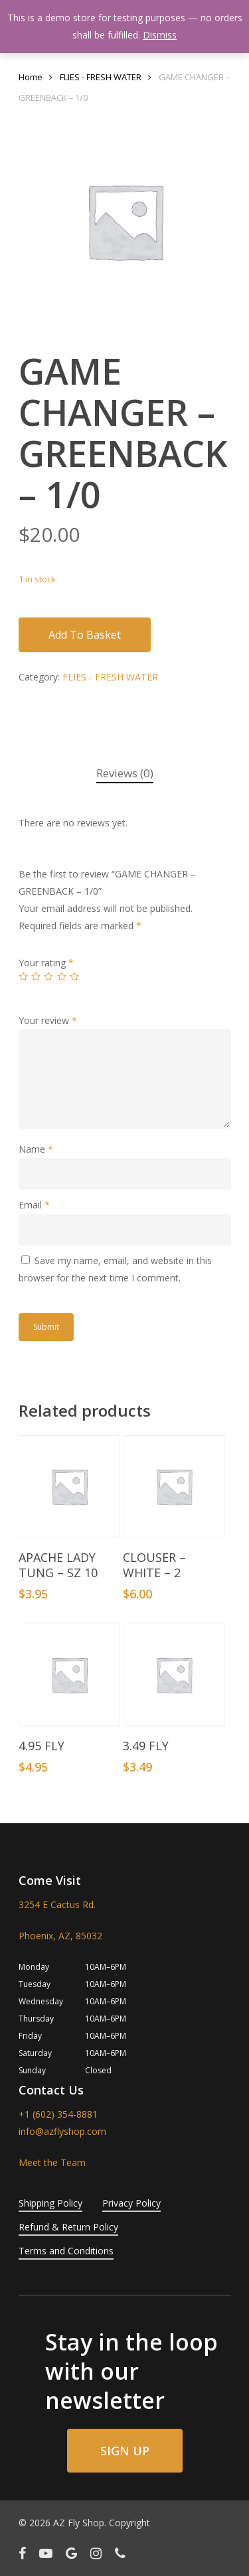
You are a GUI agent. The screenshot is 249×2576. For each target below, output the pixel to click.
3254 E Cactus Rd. (57, 1904)
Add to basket (84, 634)
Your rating (46, 962)
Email (34, 1204)
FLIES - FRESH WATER (100, 77)
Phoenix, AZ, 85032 (60, 1935)
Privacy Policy (131, 2203)
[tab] (125, 773)
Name (36, 1149)
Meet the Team (52, 2162)
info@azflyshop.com (62, 2131)
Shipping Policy (50, 2203)
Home (30, 77)
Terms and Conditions (66, 2250)
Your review (48, 1020)
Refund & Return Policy (68, 2227)
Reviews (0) (124, 773)
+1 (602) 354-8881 (58, 2114)
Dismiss (160, 35)
